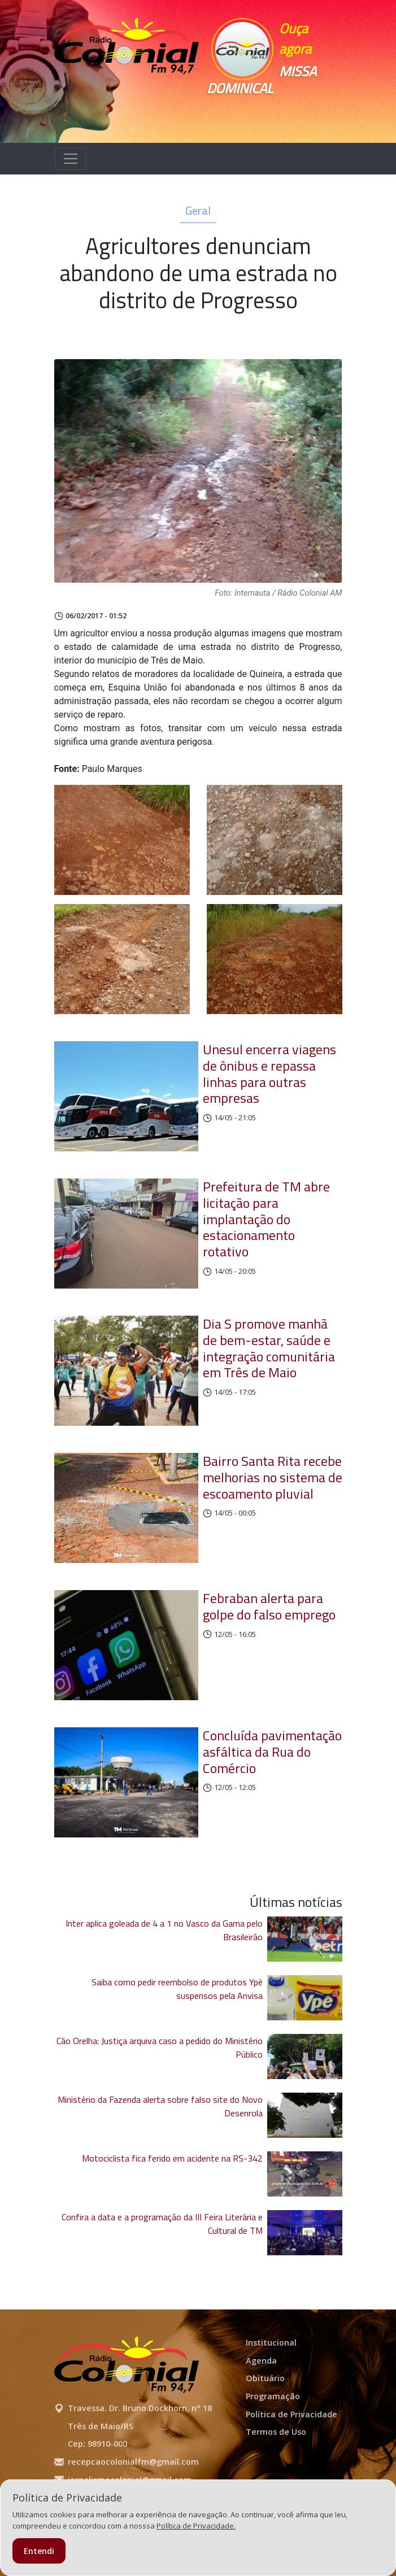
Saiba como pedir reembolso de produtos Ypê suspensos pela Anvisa (177, 1988)
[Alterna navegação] (70, 158)
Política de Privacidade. (196, 2526)
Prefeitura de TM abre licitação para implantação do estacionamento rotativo (266, 1218)
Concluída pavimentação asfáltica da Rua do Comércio (272, 1751)
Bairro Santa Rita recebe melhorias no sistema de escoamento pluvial (272, 1477)
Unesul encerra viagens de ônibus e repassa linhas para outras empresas (269, 1073)
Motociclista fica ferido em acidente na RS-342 (172, 2158)
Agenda (261, 2360)
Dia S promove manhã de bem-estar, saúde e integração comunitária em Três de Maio (269, 1347)
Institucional (271, 2342)
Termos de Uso (276, 2431)
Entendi (39, 2551)
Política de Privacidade (291, 2414)
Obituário (265, 2378)
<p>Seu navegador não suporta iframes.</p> (257, 113)
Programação (273, 2396)
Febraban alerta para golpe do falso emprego (269, 1606)
